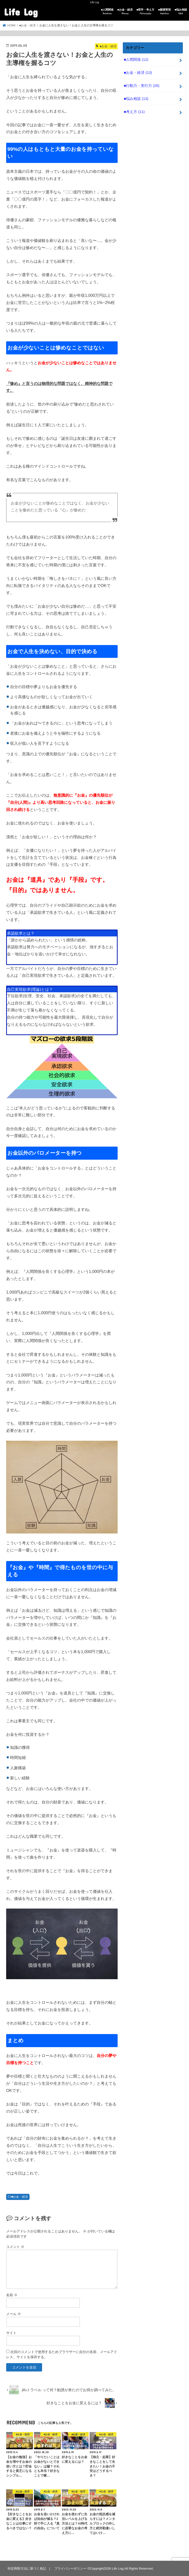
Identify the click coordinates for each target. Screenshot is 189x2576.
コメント (15, 2247)
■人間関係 (107, 11)
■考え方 (134, 112)
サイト (11, 2333)
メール (13, 2314)
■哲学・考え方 (145, 11)
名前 (11, 2295)
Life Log (21, 11)
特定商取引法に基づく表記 (27, 2568)
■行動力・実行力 (141, 86)
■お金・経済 (125, 11)
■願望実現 (164, 11)
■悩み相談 (180, 11)
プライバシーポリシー (70, 2568)
